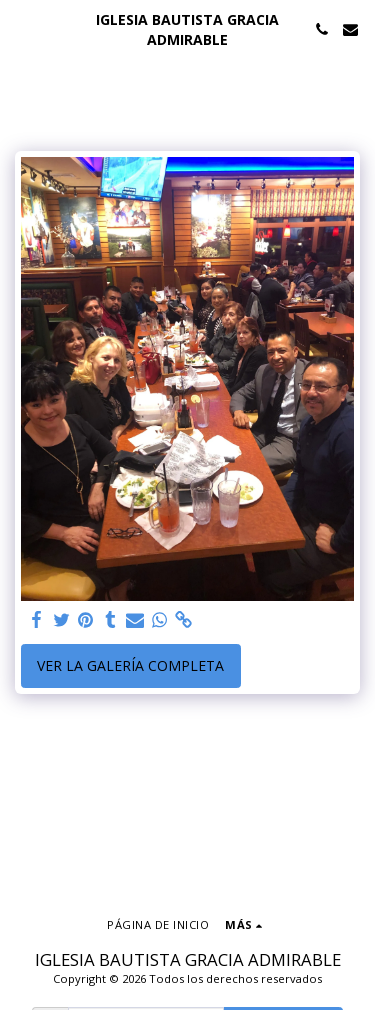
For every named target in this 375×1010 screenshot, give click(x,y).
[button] (22, 28)
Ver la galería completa (130, 665)
